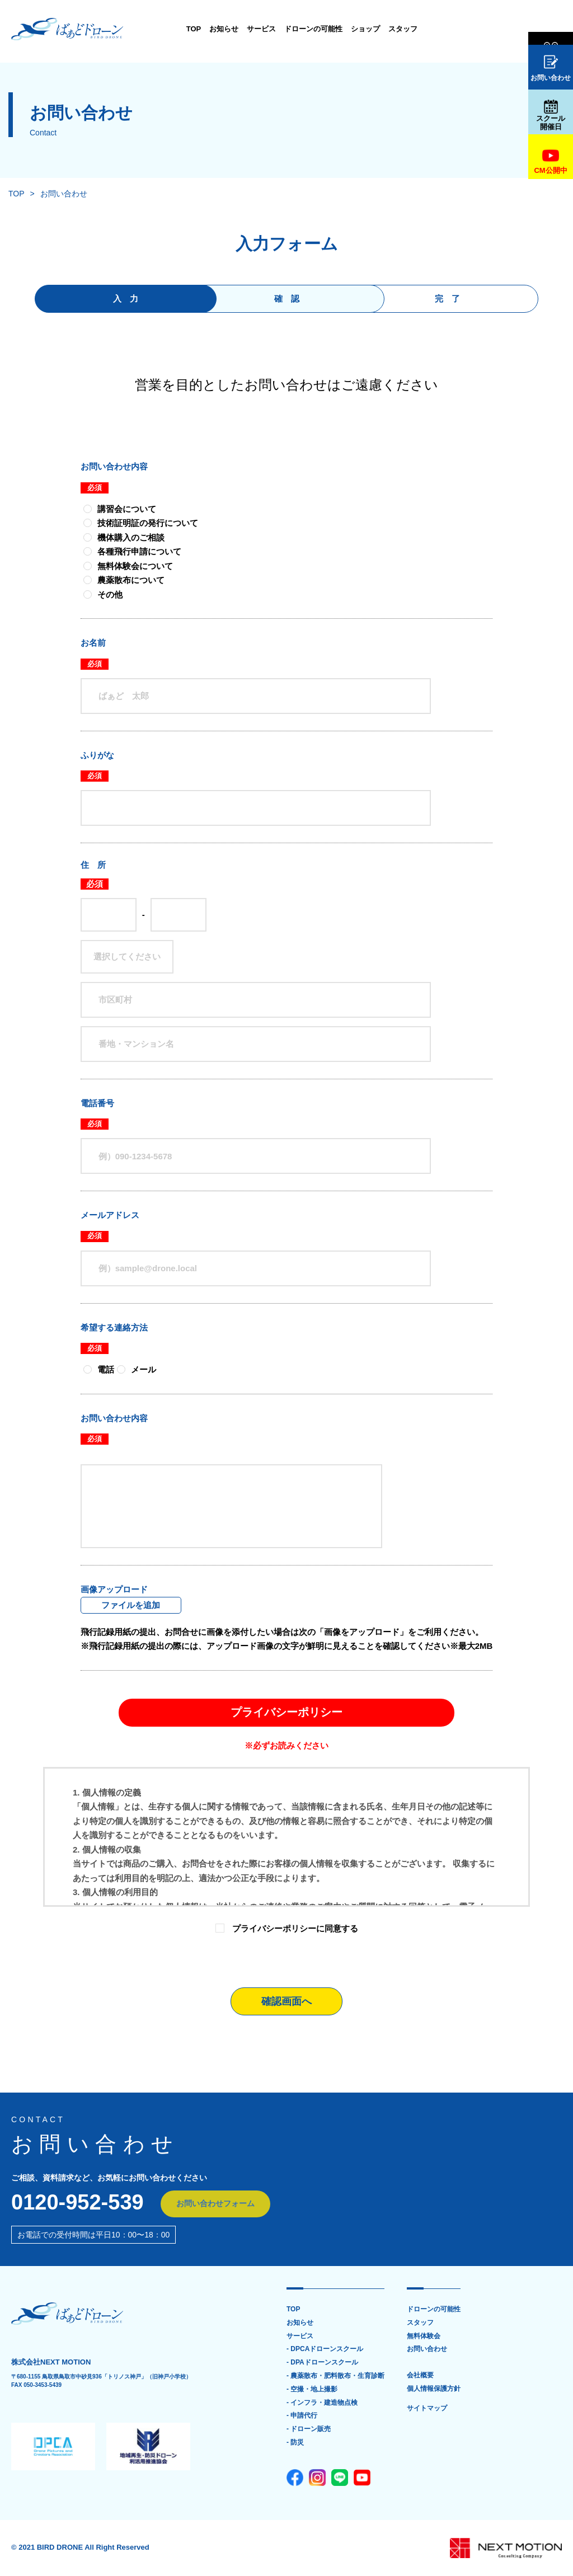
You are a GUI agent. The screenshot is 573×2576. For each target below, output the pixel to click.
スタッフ (365, 29)
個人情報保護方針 (434, 2388)
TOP (156, 29)
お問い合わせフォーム (216, 2203)
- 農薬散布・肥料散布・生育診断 (335, 2376)
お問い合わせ (550, 68)
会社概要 (420, 2376)
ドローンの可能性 (276, 29)
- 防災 (295, 2442)
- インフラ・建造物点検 (322, 2402)
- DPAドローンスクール (322, 2363)
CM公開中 (550, 161)
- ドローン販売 (308, 2429)
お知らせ (186, 29)
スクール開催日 (550, 115)
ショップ (327, 29)
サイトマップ (427, 2409)
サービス (223, 29)
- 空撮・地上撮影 (311, 2389)
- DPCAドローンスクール (324, 2349)
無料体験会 (551, 30)
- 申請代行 (301, 2416)
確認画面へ (286, 2001)
